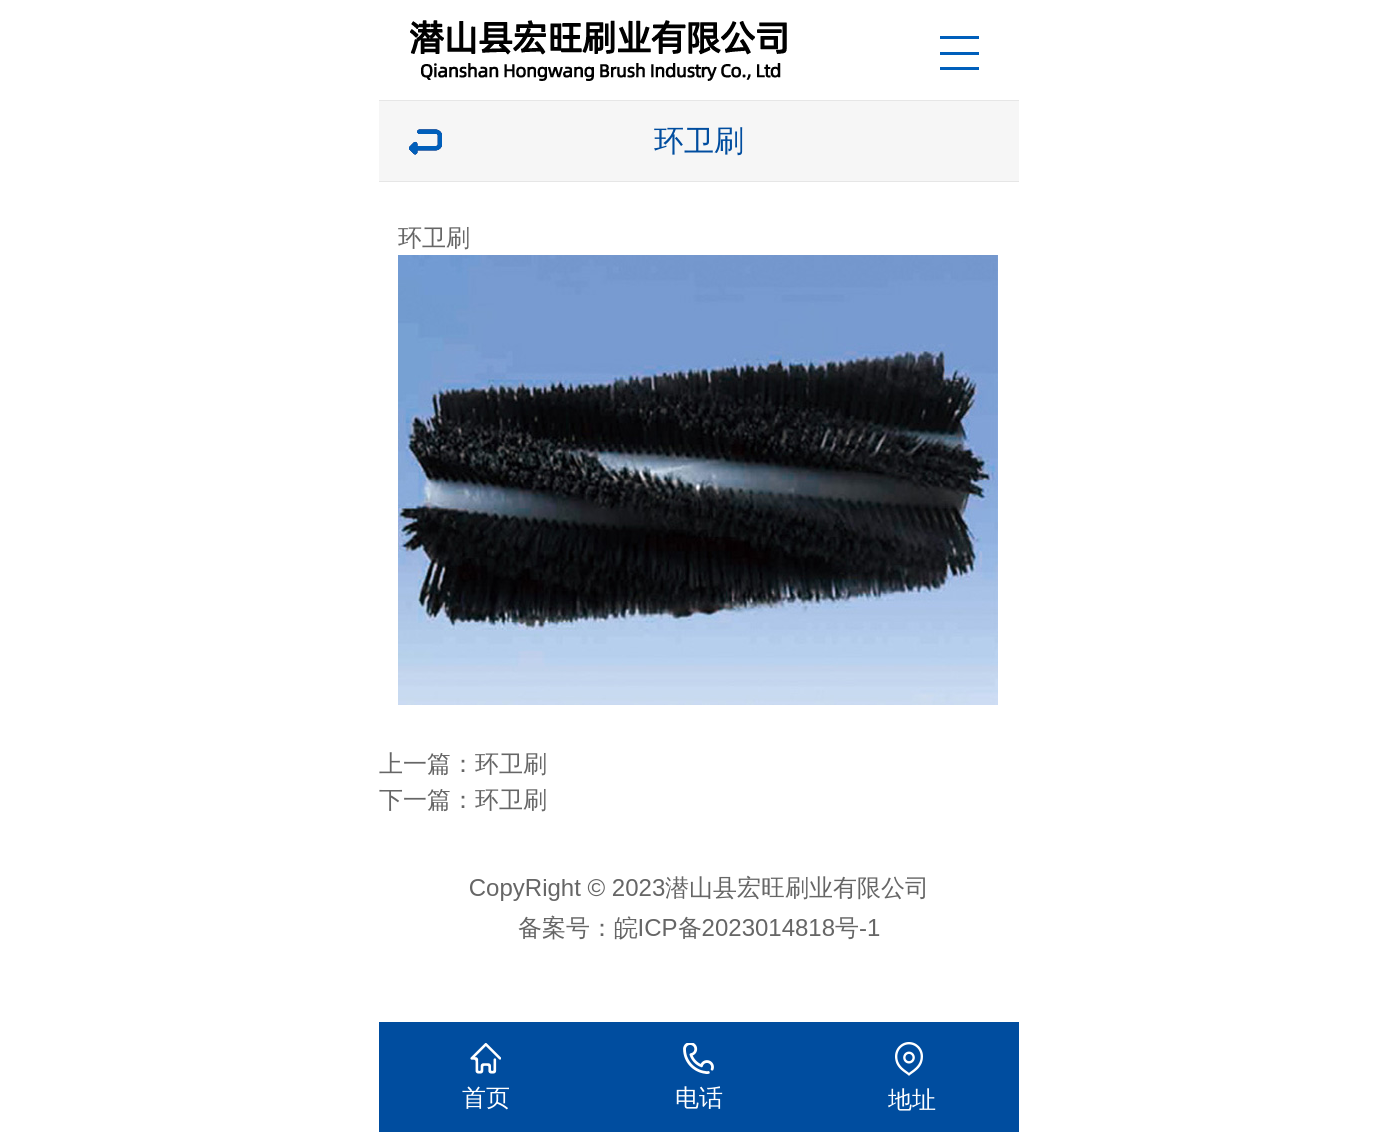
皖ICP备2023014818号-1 (747, 927)
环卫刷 (511, 763)
